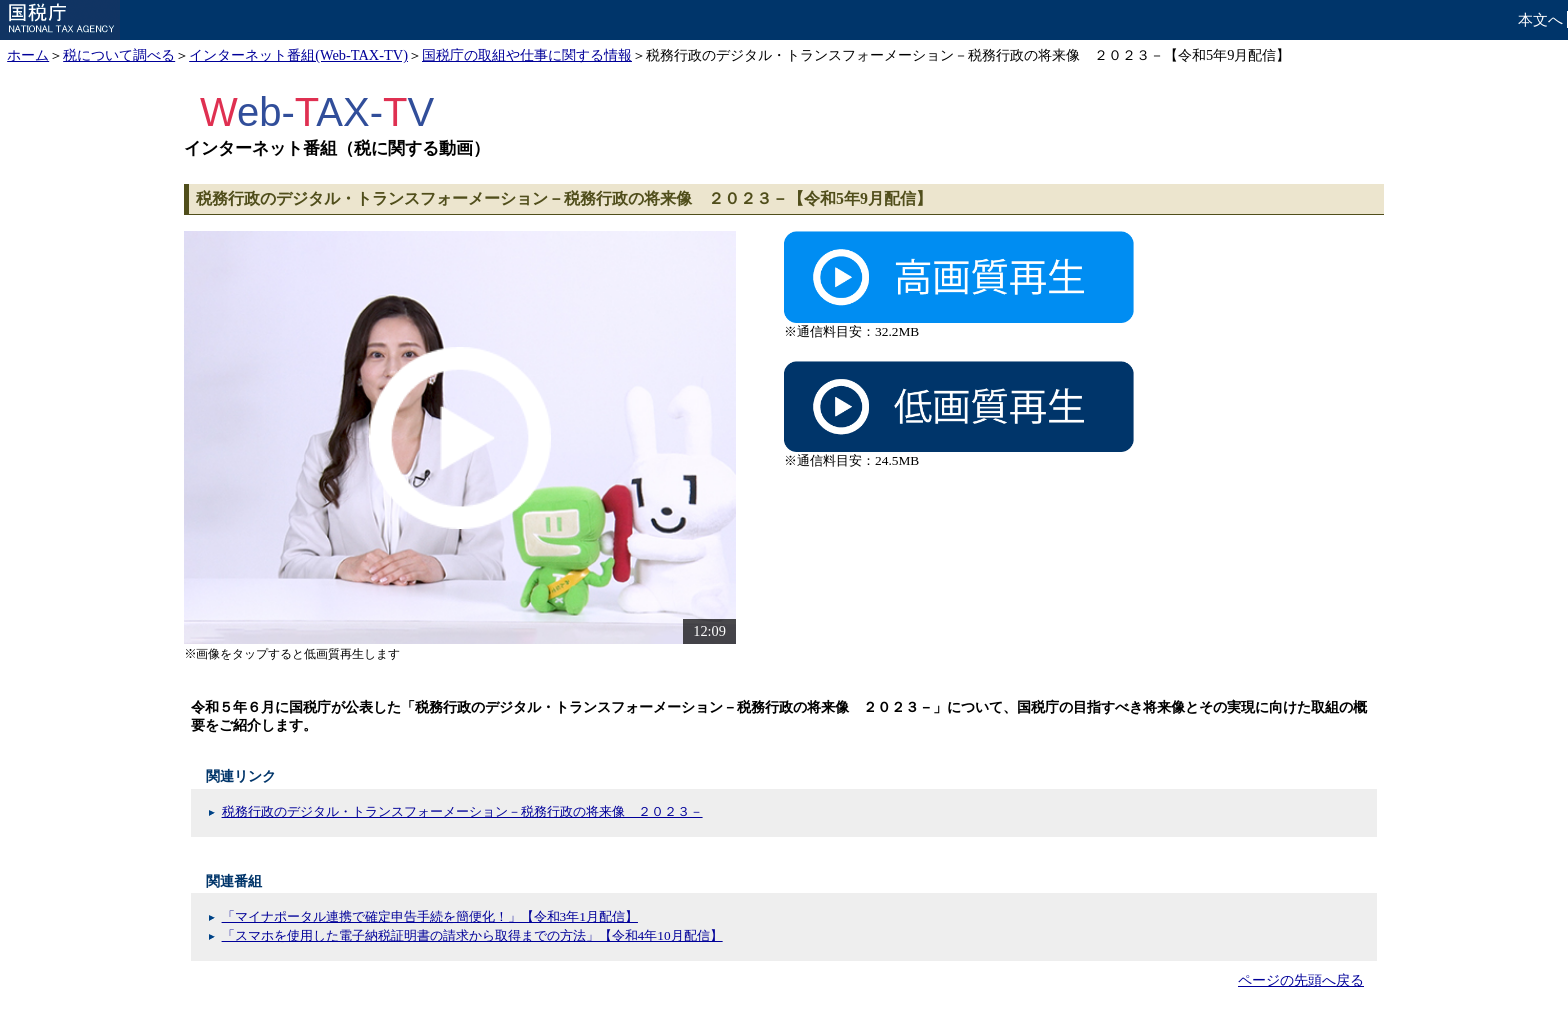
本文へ (1540, 19)
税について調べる (119, 55)
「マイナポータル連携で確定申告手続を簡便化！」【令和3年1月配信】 (430, 916)
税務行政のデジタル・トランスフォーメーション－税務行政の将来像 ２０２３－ (462, 811)
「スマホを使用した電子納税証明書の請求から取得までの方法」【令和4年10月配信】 (472, 935)
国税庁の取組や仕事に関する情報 (527, 55)
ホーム (28, 55)
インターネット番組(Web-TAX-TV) (298, 55)
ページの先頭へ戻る (1301, 980)
